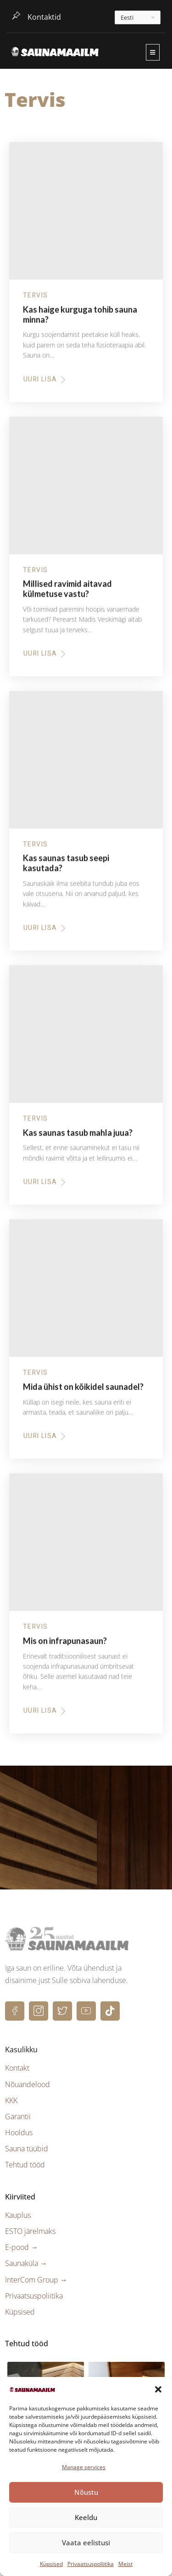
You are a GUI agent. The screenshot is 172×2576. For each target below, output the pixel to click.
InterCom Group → (36, 2280)
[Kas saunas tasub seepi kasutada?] (86, 765)
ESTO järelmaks (30, 2231)
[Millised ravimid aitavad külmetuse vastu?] (86, 490)
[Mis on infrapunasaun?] (86, 1547)
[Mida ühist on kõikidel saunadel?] (86, 1293)
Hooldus (19, 2132)
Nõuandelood (27, 2084)
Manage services (83, 2467)
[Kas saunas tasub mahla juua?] (86, 1039)
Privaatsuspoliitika (90, 2564)
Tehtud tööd (25, 2165)
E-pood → (21, 2247)
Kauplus (18, 2215)
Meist (125, 2564)
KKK (11, 2100)
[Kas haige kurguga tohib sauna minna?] (86, 216)
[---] (138, 17)
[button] (158, 2389)
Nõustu (86, 2492)
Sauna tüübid (26, 2149)
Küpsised (51, 2564)
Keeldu (86, 2517)
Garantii (18, 2116)
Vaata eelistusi (86, 2542)
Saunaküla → (26, 2263)
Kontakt (17, 2068)
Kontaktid (44, 17)
